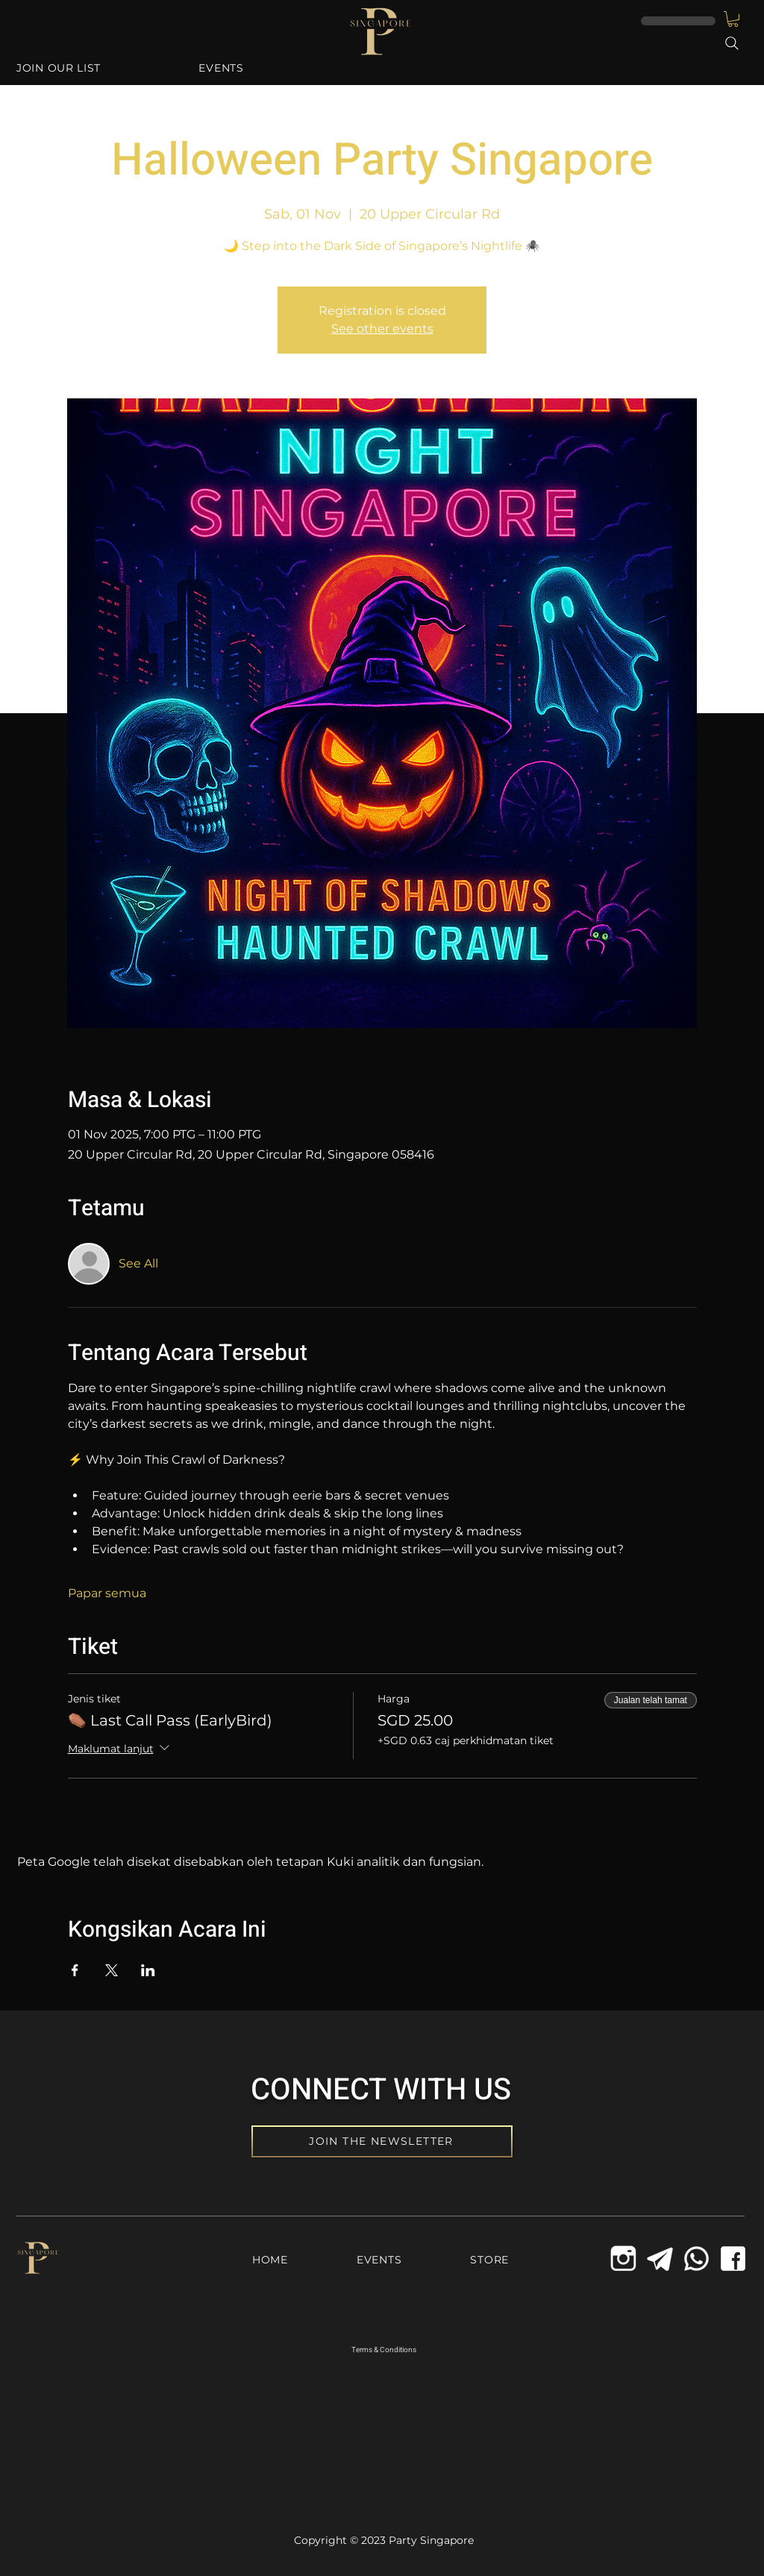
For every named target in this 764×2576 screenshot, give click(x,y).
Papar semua (107, 1593)
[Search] (732, 43)
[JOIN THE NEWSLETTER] (382, 2141)
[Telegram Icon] (659, 2258)
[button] (733, 19)
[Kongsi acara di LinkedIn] (148, 1970)
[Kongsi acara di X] (111, 1970)
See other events (382, 329)
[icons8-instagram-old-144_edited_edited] (623, 2258)
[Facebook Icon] (733, 2258)
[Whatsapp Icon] (696, 2258)
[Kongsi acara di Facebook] (75, 1970)
